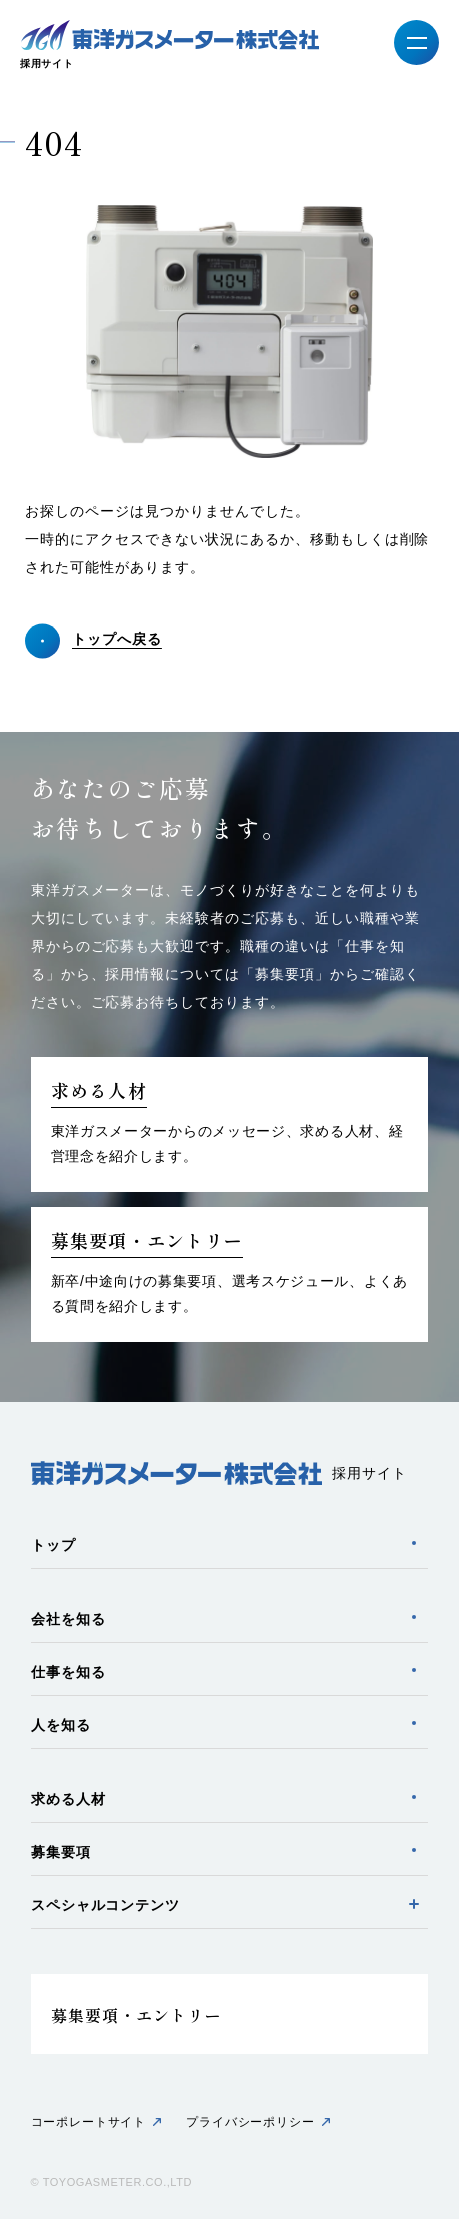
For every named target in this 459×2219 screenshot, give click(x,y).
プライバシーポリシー (250, 2122)
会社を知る (68, 1619)
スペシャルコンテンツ (106, 1905)
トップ (53, 1545)
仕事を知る (68, 1672)
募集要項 (61, 1852)
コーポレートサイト (89, 2122)
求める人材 (68, 1799)
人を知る (61, 1725)
